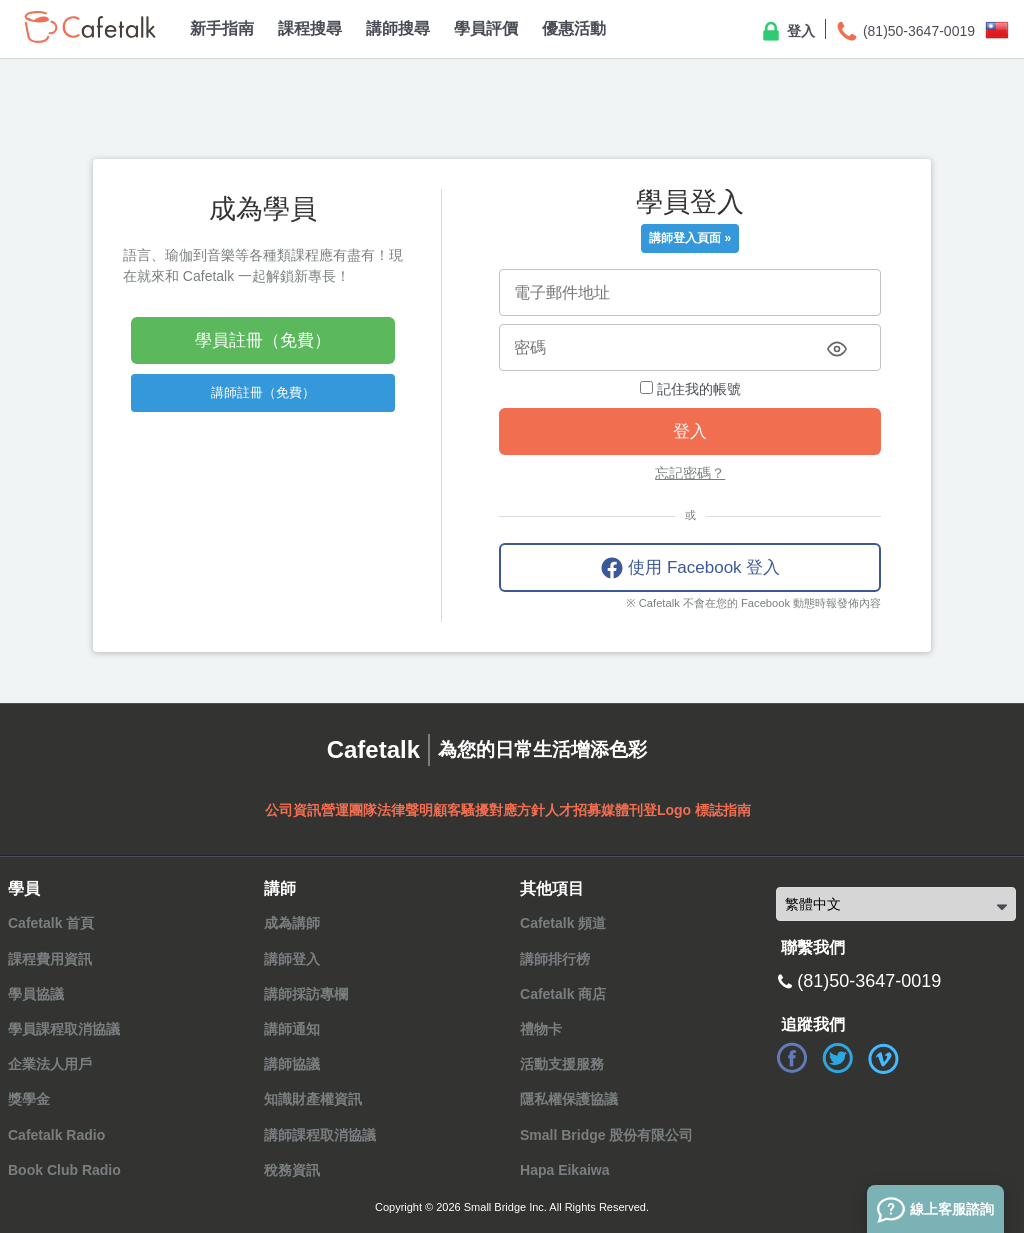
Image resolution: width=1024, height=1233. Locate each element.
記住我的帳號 (690, 389)
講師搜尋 (398, 28)
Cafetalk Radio (56, 1135)
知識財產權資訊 (313, 1099)
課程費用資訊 (50, 959)
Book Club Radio (64, 1170)
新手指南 (222, 28)
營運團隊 (349, 810)
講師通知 (292, 1029)
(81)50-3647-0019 (905, 32)
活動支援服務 (562, 1064)
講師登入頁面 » (690, 238)
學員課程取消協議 (64, 1029)
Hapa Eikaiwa (565, 1170)
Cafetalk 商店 (563, 994)
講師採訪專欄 (306, 994)
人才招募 (573, 810)
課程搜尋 (310, 28)
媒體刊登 (629, 810)
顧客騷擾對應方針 (489, 810)
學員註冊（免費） (263, 340)
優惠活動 (574, 28)
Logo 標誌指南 (704, 810)
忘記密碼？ (690, 473)
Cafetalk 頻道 (563, 923)
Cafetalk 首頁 (51, 923)
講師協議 (292, 1064)
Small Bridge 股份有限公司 (606, 1135)
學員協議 (36, 994)
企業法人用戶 (50, 1064)
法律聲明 (405, 810)
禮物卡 (541, 1029)
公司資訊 (293, 810)
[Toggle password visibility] (837, 349)
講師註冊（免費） (263, 392)
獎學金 (29, 1099)
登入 (787, 32)
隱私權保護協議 (569, 1099)
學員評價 (486, 28)
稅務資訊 (292, 1170)
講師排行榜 (555, 959)
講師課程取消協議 (320, 1135)
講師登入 (292, 959)
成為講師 (292, 923)
